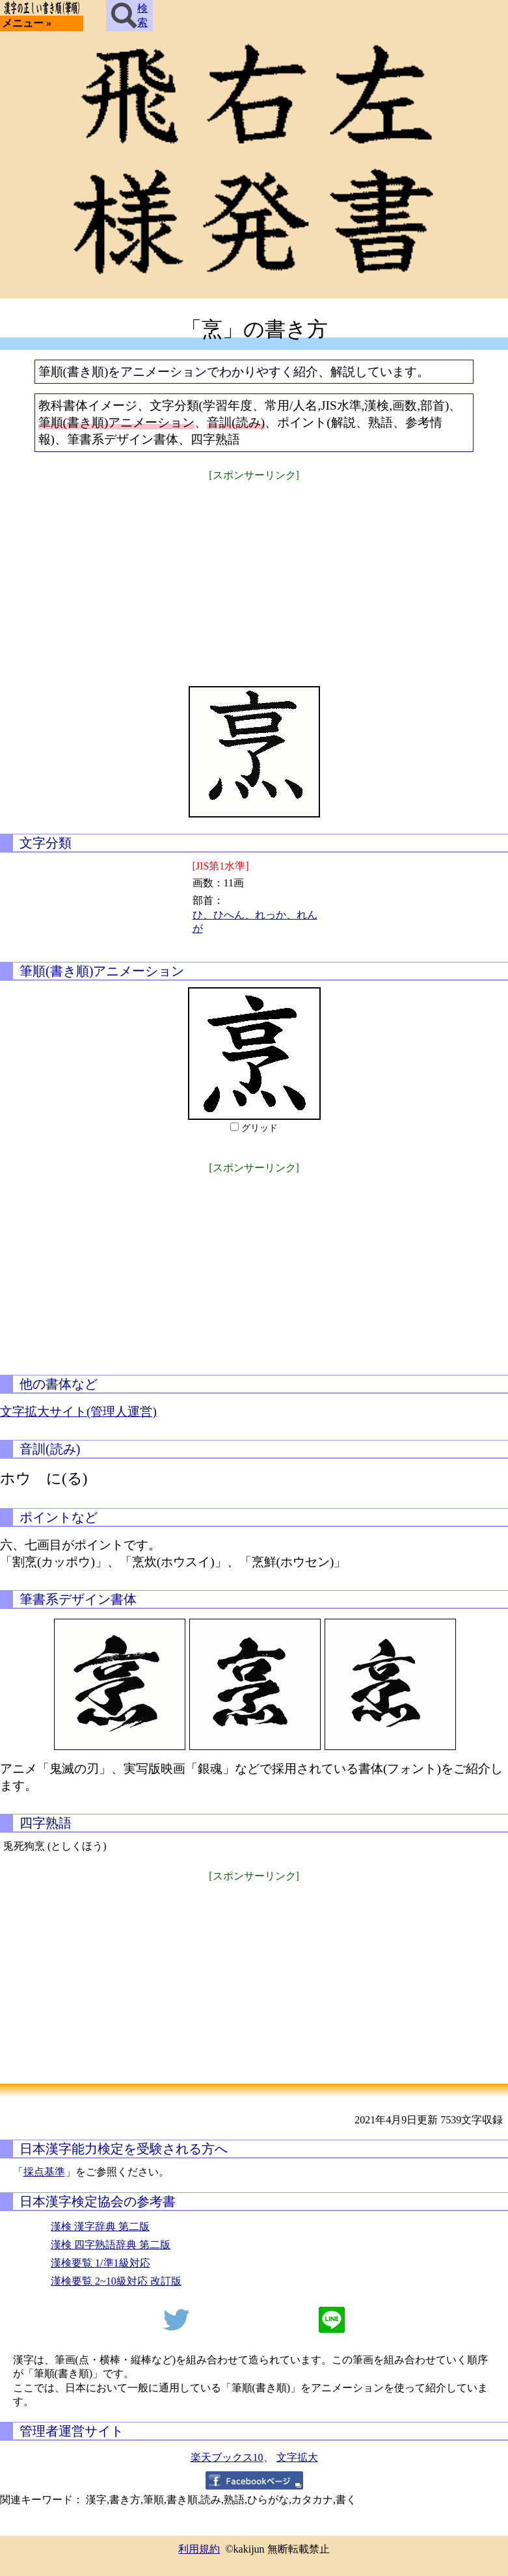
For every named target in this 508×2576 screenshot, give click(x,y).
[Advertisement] (254, 576)
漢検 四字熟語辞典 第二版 (110, 2244)
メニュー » (26, 23)
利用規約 (199, 2549)
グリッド (259, 1128)
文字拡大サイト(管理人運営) (78, 1411)
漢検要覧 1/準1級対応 (100, 2262)
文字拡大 (297, 2457)
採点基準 (44, 2171)
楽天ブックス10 (227, 2457)
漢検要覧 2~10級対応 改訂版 (116, 2281)
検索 (129, 16)
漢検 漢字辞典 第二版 (100, 2226)
